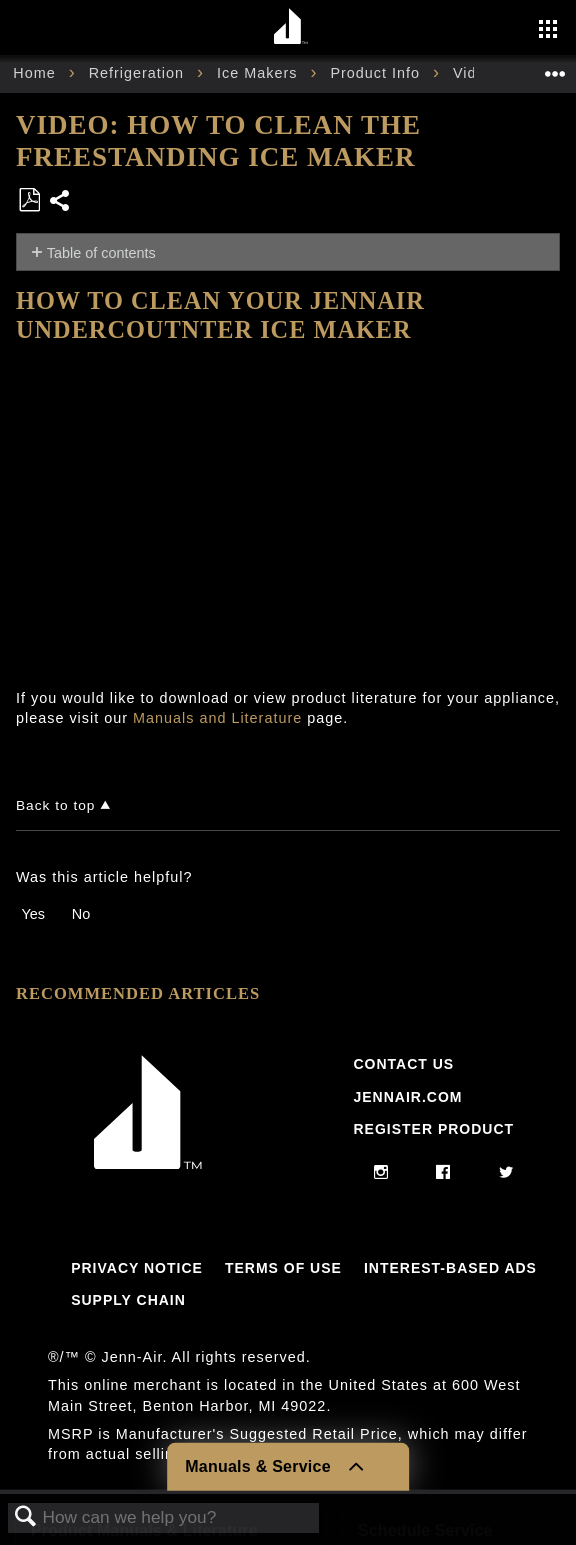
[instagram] (381, 1173)
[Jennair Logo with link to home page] (148, 1164)
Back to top (55, 805)
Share (60, 202)
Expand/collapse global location (555, 67)
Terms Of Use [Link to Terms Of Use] (283, 1268)
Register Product (433, 1129)
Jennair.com (407, 1097)
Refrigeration (139, 73)
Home (36, 73)
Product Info (377, 73)
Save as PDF (29, 200)
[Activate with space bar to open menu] (548, 31)
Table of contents (101, 253)
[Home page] (290, 27)
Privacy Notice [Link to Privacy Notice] (137, 1268)
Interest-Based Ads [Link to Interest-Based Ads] (450, 1268)
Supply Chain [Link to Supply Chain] (128, 1300)
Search (26, 1517)
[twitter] (506, 1173)
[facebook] (443, 1173)
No (81, 914)
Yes (32, 914)
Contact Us (403, 1064)
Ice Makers (259, 73)
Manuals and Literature (217, 718)
